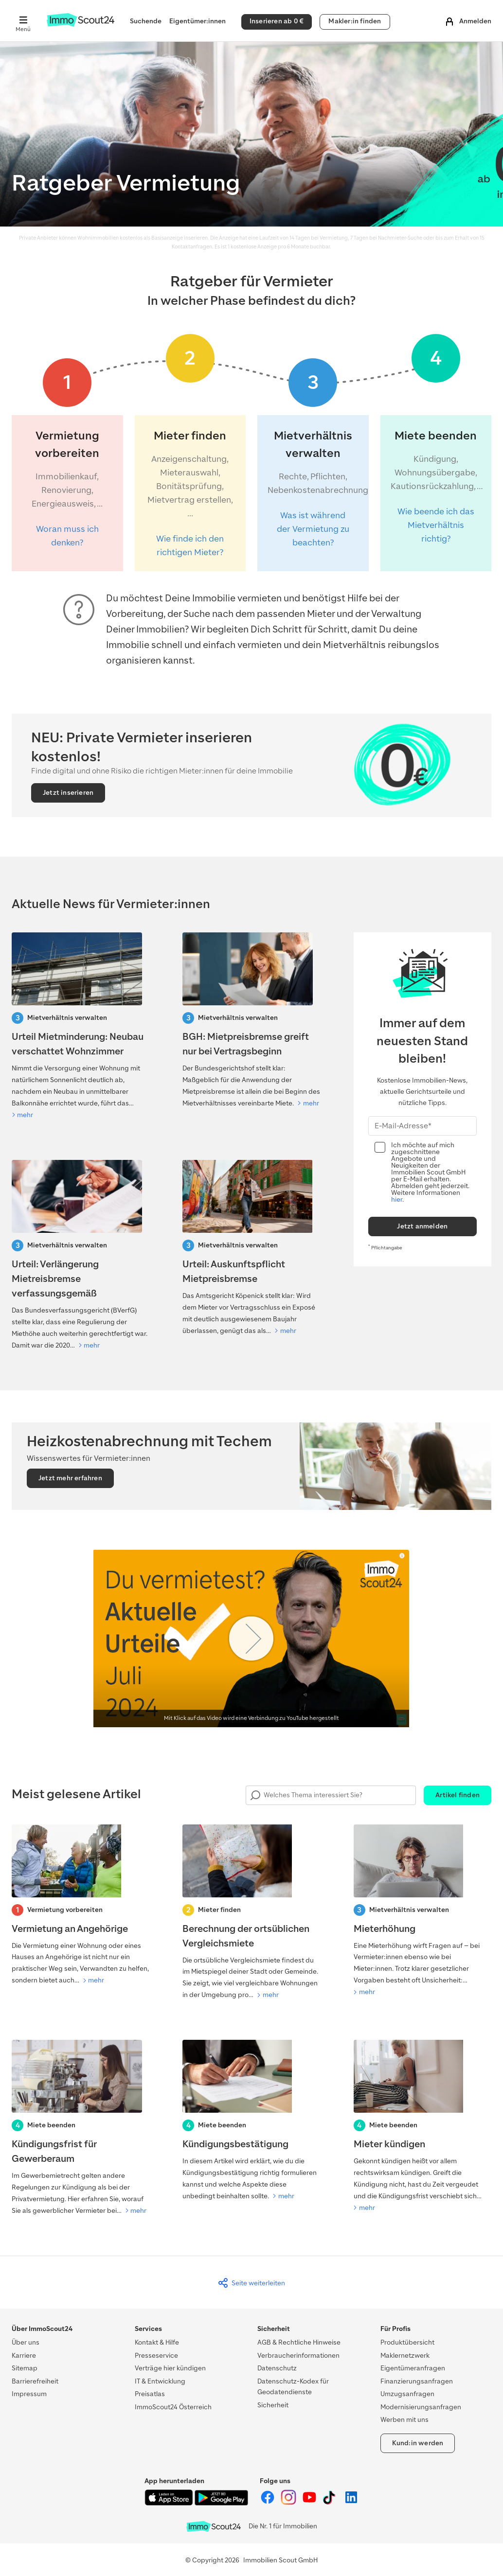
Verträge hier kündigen (170, 2368)
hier (396, 1199)
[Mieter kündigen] (422, 2127)
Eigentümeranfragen (412, 2368)
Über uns (25, 2342)
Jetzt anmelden (422, 1226)
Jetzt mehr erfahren (70, 1478)
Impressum (29, 2394)
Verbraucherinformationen (298, 2355)
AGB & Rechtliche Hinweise (299, 2342)
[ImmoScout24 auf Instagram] (289, 2503)
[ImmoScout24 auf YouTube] (310, 2503)
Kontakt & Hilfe (157, 2342)
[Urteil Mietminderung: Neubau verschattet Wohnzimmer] (80, 1026)
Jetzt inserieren (68, 793)
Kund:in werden (418, 2443)
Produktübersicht (407, 2342)
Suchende (146, 21)
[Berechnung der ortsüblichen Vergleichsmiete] (251, 1912)
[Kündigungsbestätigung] (251, 2121)
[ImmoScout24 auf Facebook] (268, 2503)
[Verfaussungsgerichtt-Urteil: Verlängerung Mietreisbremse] (80, 1255)
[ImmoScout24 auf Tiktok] (331, 2503)
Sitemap (24, 2368)
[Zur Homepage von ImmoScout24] (80, 24)
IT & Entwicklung (160, 2381)
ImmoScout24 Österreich (173, 2407)
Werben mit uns (404, 2420)
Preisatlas (150, 2394)
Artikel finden (457, 1795)
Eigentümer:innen (197, 21)
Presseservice (156, 2355)
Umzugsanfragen (407, 2394)
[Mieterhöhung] (422, 1911)
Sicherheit (272, 2405)
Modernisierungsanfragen (420, 2407)
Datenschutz (277, 2368)
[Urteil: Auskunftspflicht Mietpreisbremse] (251, 1248)
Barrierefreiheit (35, 2381)
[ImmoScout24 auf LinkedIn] (351, 2503)
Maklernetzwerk (405, 2355)
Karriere (24, 2355)
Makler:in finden (354, 21)
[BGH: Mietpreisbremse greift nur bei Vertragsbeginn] (251, 1020)
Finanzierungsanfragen (416, 2381)
